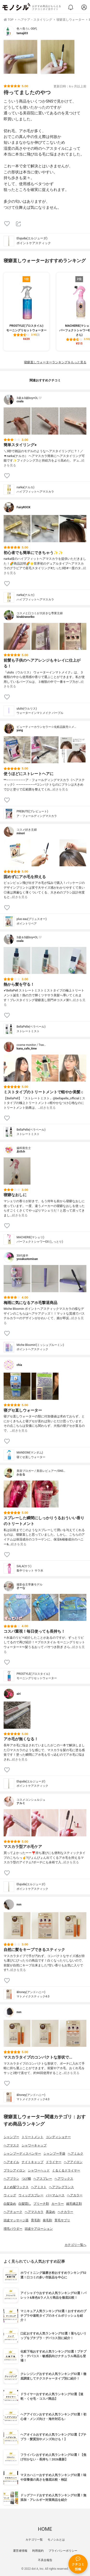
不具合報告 (45, 2560)
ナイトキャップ (32, 2162)
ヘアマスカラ (34, 2212)
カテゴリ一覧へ (75, 2245)
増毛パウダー (13, 2228)
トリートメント (32, 2137)
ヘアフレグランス (61, 2187)
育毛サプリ (62, 2220)
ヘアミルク (75, 2153)
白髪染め (10, 2203)
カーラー (57, 2203)
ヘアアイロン (73, 2162)
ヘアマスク (11, 2145)
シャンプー (11, 2137)
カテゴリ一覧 (34, 2539)
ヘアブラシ (11, 2178)
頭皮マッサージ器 (16, 2220)
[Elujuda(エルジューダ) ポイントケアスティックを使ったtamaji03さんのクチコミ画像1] (20, 57)
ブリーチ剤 (41, 2203)
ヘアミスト (39, 2187)
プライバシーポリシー (62, 2550)
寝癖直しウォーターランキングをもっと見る (55, 362)
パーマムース (55, 2195)
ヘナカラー (65, 2212)
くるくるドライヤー (66, 2170)
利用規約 (38, 2550)
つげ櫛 (26, 2178)
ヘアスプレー (42, 2178)
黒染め (50, 2212)
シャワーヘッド (39, 2170)
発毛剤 (47, 2220)
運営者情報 (20, 2550)
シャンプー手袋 (54, 2153)
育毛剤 (35, 2220)
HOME (45, 2529)
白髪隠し (24, 2203)
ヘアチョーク (13, 2212)
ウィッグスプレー (30, 2195)
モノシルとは (56, 2539)
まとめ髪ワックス (16, 2187)
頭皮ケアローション (39, 2228)
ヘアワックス (63, 2178)
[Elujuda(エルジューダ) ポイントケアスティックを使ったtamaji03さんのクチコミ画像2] (57, 57)
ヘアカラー (75, 2195)
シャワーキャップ (34, 2145)
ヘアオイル (11, 2162)
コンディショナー (58, 2137)
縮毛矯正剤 (74, 2203)
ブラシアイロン (14, 2170)
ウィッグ (10, 2195)
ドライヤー (53, 2162)
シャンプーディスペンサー (22, 2153)
